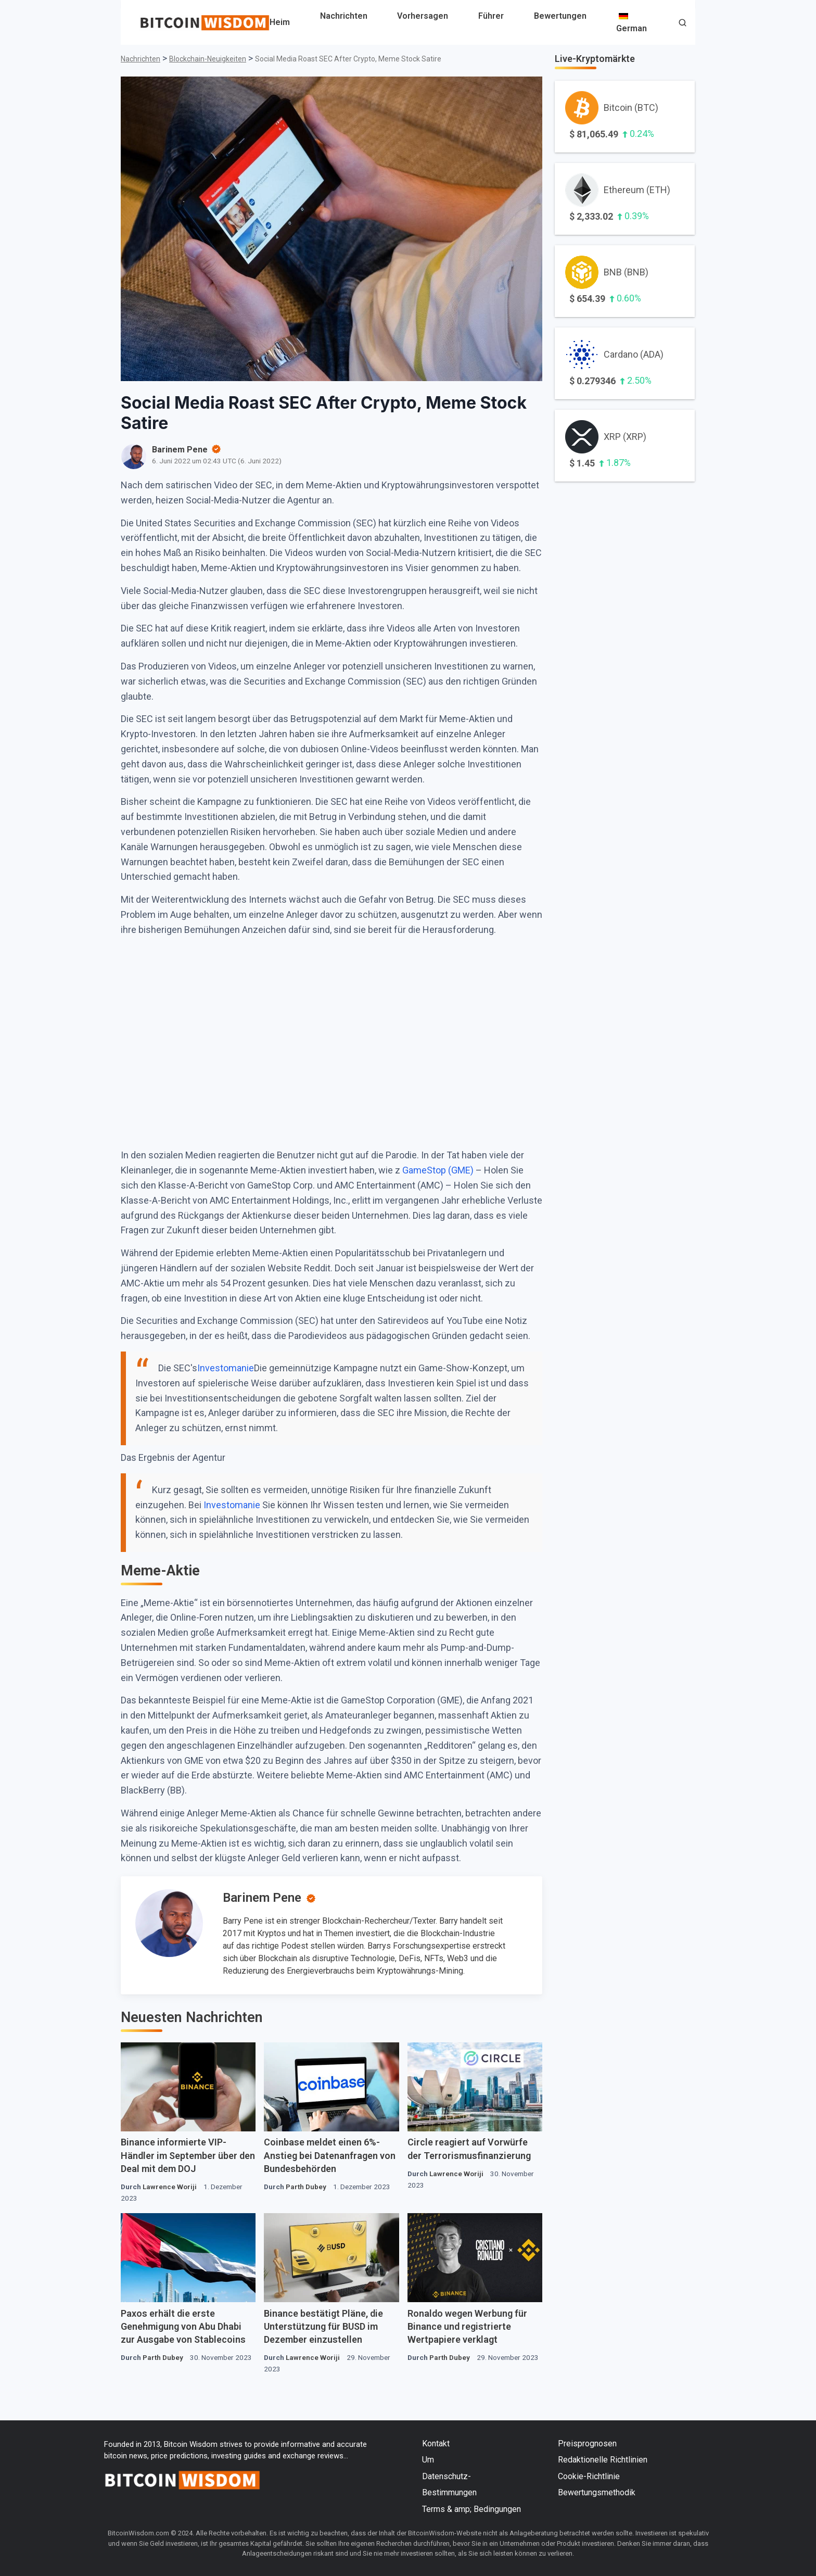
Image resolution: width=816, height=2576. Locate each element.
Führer (491, 16)
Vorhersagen (422, 16)
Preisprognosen (587, 2443)
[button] (682, 23)
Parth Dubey (306, 2186)
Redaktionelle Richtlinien (602, 2460)
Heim (280, 22)
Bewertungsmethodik (596, 2492)
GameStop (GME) (438, 1170)
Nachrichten (343, 16)
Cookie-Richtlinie (589, 2476)
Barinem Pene (262, 1897)
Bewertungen (560, 16)
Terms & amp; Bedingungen (471, 2509)
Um (428, 2460)
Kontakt (436, 2443)
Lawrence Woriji (170, 2186)
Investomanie (225, 1367)
